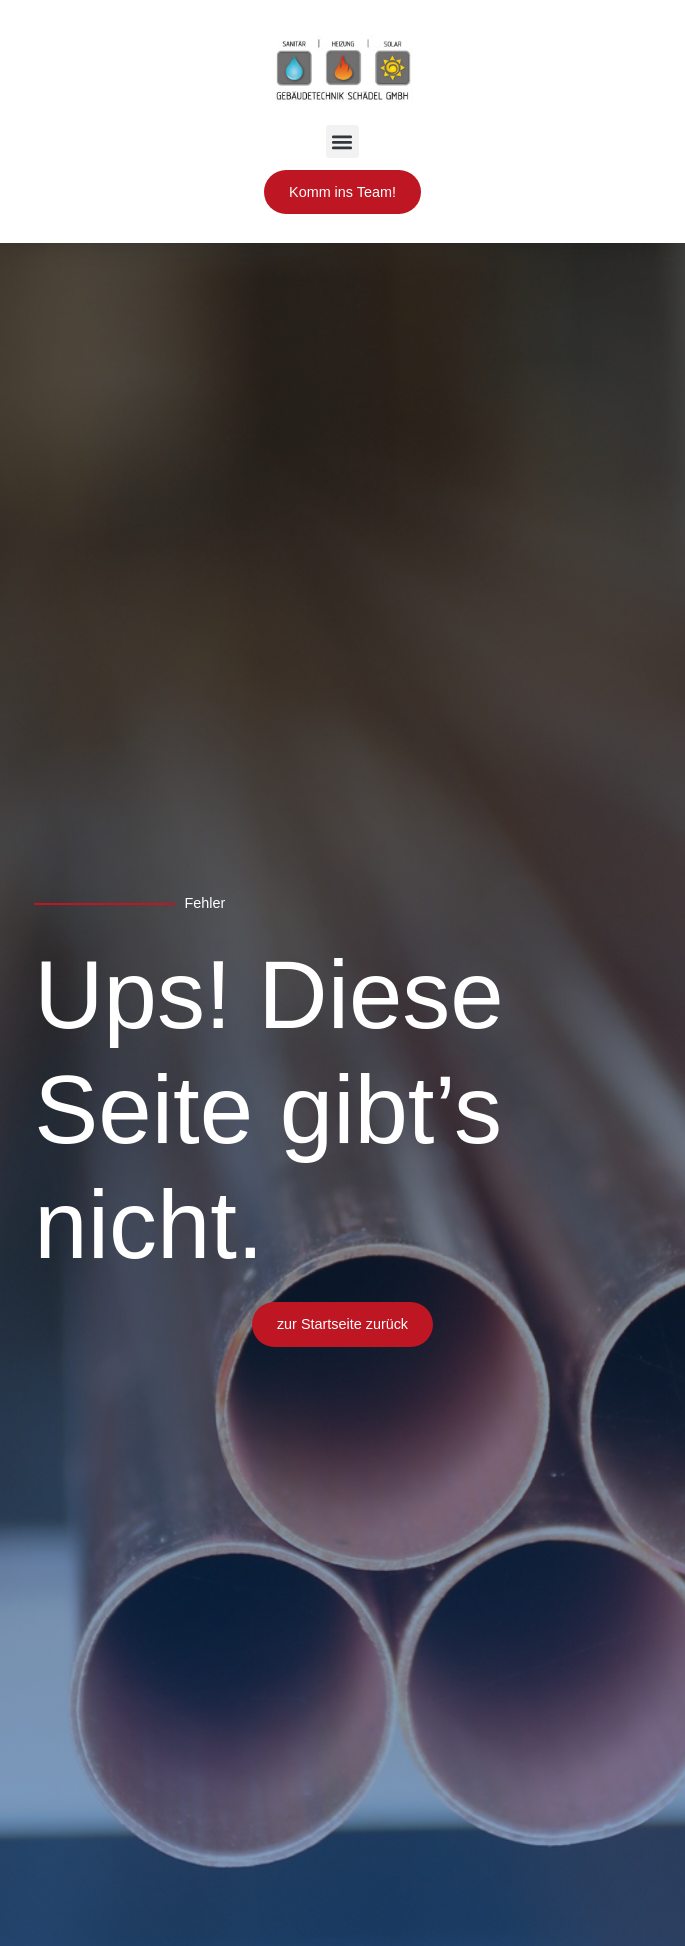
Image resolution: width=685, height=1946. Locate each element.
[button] (342, 141)
